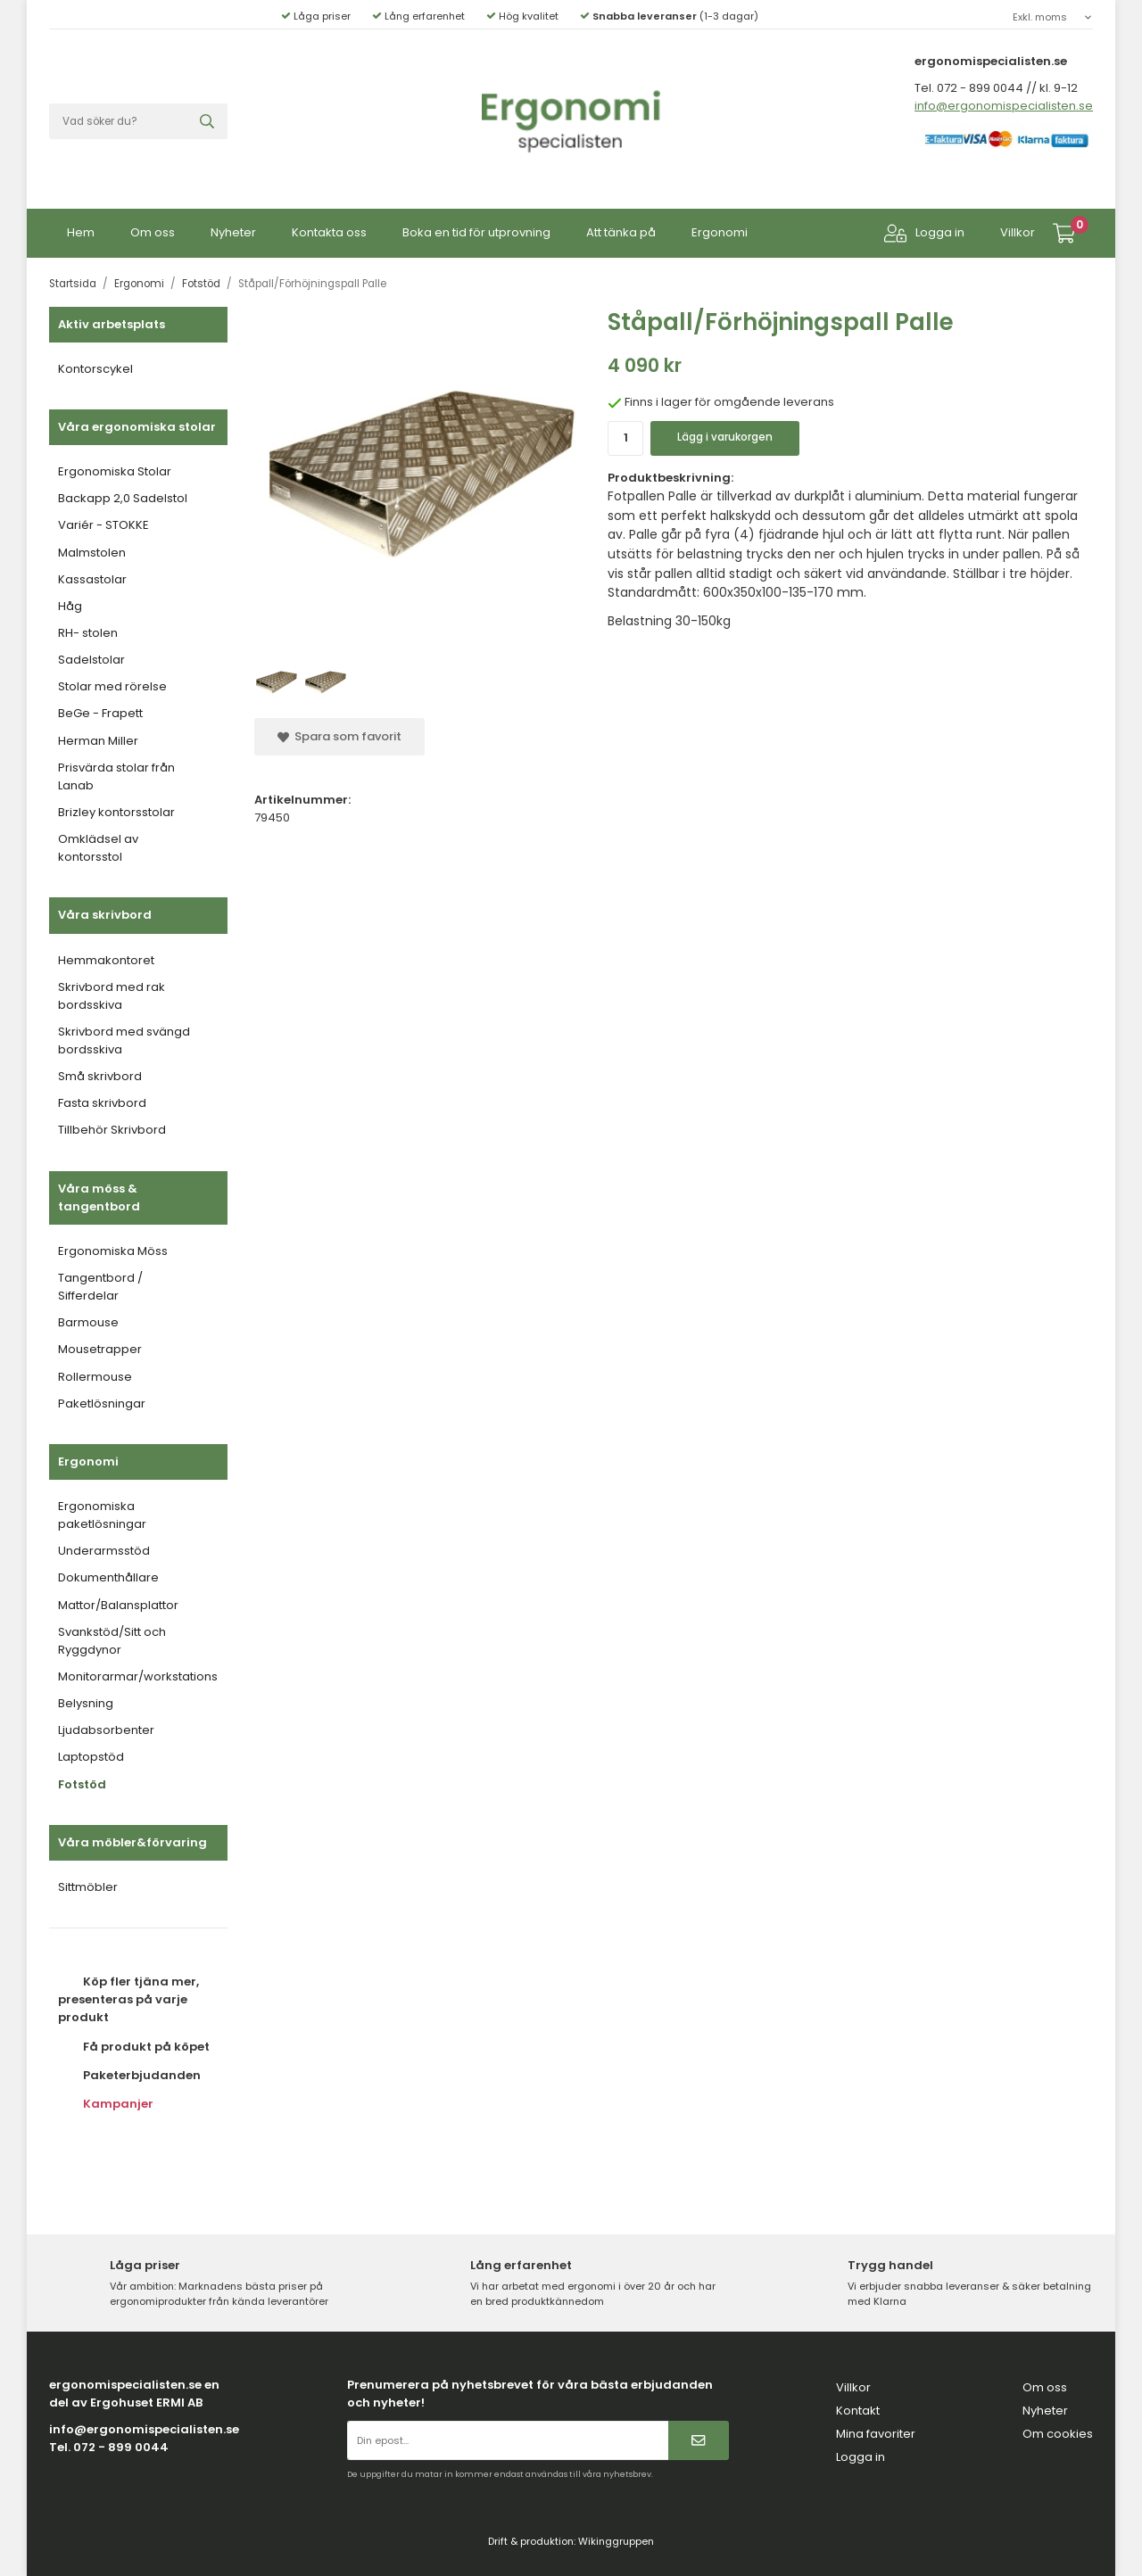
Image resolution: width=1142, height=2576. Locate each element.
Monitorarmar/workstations (138, 1676)
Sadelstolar (91, 659)
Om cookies (1057, 2433)
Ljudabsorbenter (106, 1729)
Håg (70, 606)
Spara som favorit (339, 736)
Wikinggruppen (616, 2541)
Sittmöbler (88, 1886)
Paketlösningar (101, 1403)
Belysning (85, 1703)
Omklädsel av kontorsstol (98, 847)
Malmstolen (92, 552)
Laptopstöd (91, 1756)
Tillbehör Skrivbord (112, 1129)
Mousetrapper (100, 1349)
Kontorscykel (95, 368)
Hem (81, 232)
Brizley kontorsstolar (116, 812)
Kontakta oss (329, 232)
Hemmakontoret (106, 960)
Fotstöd (82, 1784)
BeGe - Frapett (100, 713)
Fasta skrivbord (102, 1102)
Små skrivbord (100, 1076)
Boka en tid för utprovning (476, 232)
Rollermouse (95, 1376)
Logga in (924, 233)
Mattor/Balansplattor (118, 1605)
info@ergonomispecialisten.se (1003, 105)
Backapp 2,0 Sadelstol (122, 498)
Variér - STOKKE (103, 524)
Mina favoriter (875, 2433)
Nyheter (233, 232)
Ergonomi (719, 232)
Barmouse (88, 1322)
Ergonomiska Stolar (114, 471)
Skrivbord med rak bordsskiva (111, 995)
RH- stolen (88, 632)
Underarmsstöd (104, 1550)
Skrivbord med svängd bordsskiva (124, 1040)
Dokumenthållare (108, 1577)
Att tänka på (621, 232)
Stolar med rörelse (112, 686)
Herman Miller (98, 740)
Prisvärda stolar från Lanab (116, 776)
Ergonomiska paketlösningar (102, 1515)
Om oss (152, 232)
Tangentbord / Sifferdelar (100, 1286)
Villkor (1017, 232)
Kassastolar (92, 579)
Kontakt (858, 2410)
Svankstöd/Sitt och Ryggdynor (112, 1640)
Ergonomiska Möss (113, 1251)
